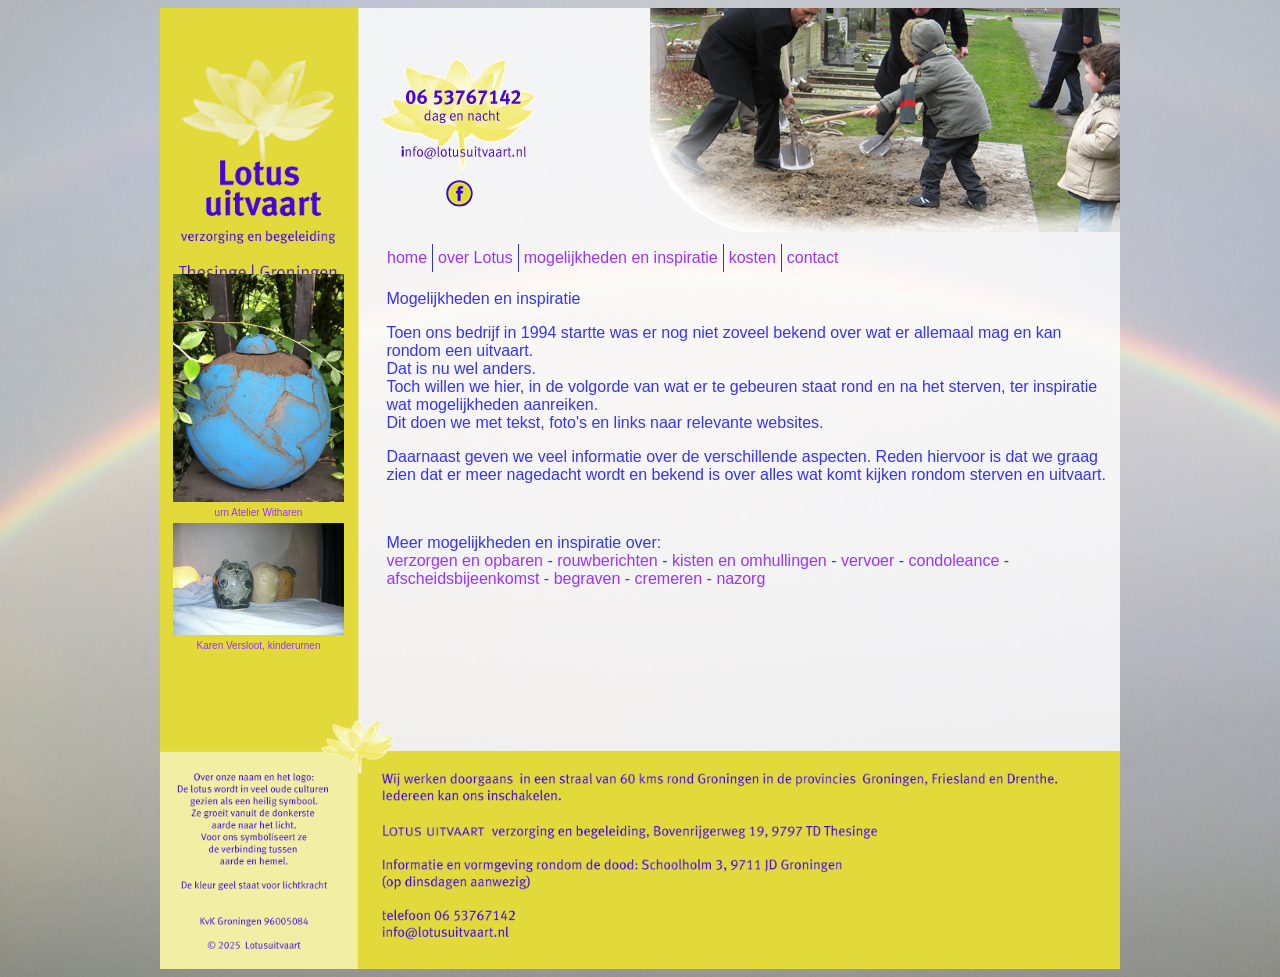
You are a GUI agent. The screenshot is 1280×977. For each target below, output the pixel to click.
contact (813, 257)
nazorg (740, 578)
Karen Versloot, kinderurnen (259, 645)
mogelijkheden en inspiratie (621, 257)
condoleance (954, 560)
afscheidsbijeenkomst (462, 578)
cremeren (669, 578)
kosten (752, 257)
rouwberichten (605, 560)
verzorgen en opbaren (464, 560)
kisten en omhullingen (749, 560)
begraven (587, 578)
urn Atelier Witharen (259, 512)
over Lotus (475, 257)
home (407, 257)
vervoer (867, 560)
